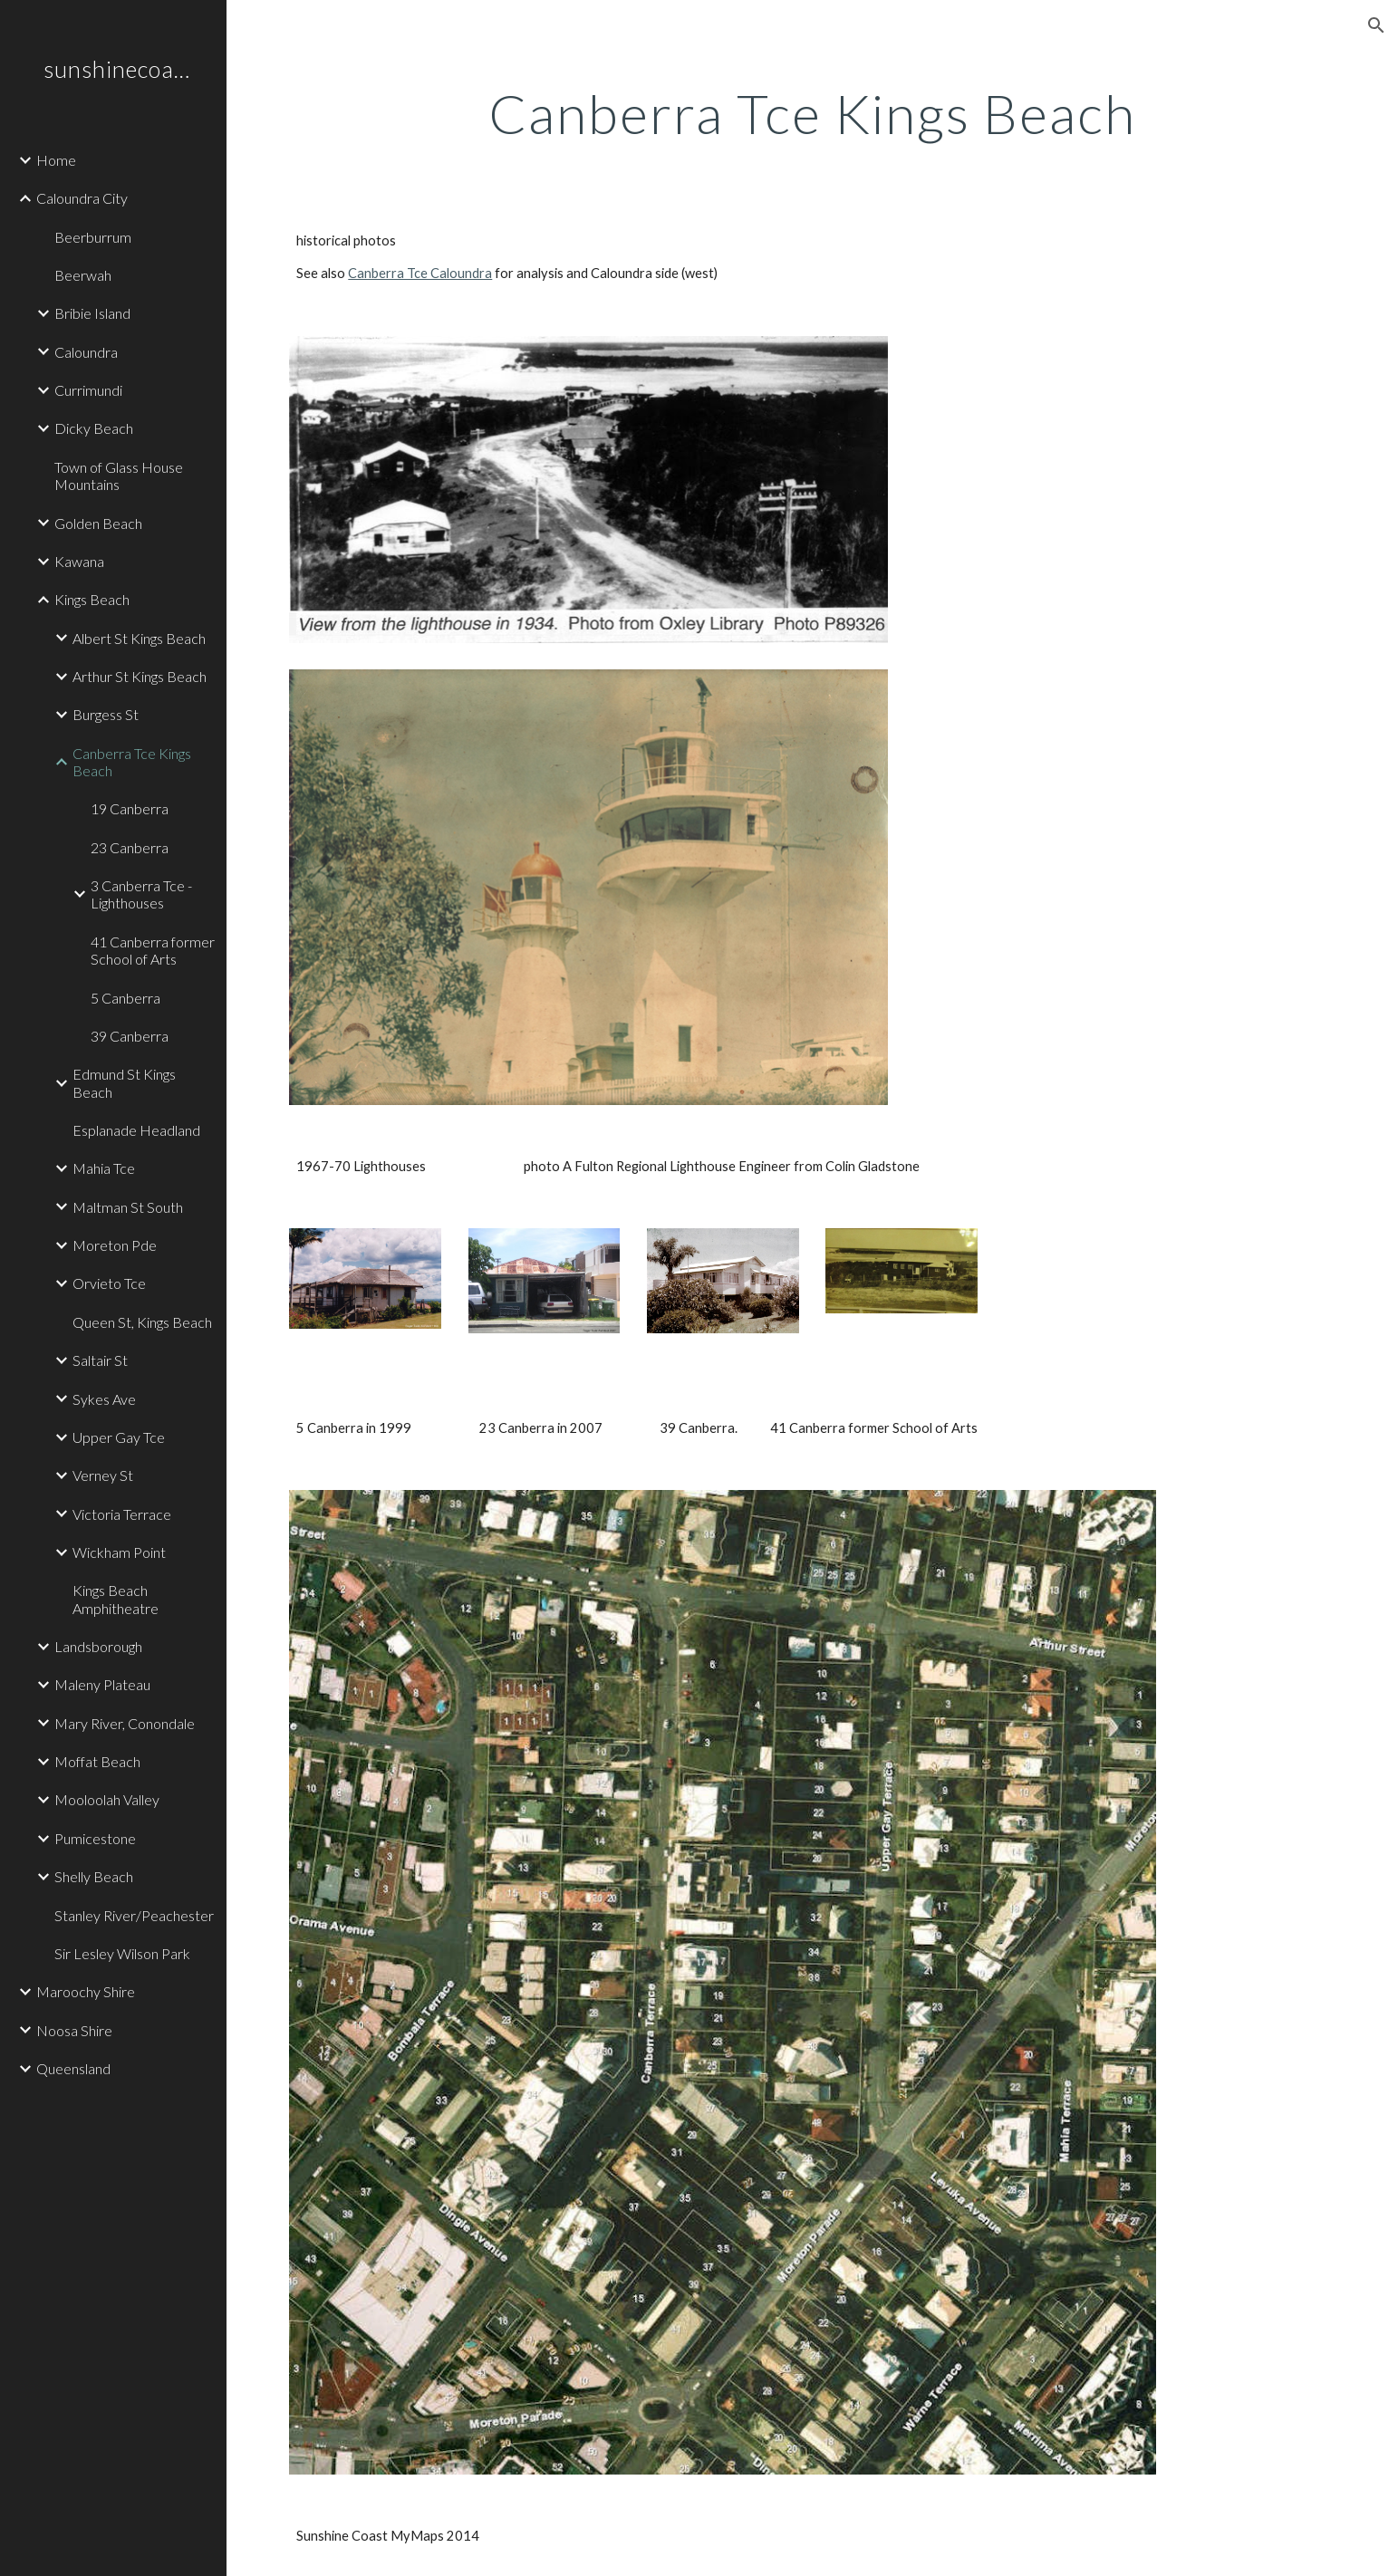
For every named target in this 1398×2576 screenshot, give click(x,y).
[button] (1376, 25)
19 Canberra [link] (130, 808)
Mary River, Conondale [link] (124, 1723)
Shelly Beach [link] (93, 1876)
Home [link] (56, 159)
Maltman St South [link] (127, 1207)
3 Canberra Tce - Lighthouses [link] (141, 894)
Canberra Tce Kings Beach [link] (131, 762)
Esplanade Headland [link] (136, 1130)
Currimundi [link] (88, 390)
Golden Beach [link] (98, 523)
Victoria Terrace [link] (121, 1514)
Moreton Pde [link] (114, 1245)
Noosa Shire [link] (74, 2030)
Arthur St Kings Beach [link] (139, 676)
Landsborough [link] (98, 1646)
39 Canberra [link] (130, 1035)
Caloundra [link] (86, 351)
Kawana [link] (79, 561)
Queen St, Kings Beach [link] (142, 1322)
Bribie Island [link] (92, 313)
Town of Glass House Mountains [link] (118, 475)
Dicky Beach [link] (93, 428)
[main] (812, 113)
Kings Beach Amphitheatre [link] (115, 1598)
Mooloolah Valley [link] (106, 1799)
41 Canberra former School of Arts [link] (153, 950)
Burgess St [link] (105, 714)
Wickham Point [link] (119, 1552)
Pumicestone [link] (95, 1838)
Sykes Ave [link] (104, 1399)
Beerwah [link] (82, 275)
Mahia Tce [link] (103, 1168)
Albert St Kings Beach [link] (139, 638)
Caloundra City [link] (82, 198)
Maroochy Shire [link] (85, 1991)
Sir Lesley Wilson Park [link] (122, 1953)
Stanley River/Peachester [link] (134, 1915)
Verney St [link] (102, 1475)
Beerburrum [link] (92, 236)
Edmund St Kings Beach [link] (124, 1082)
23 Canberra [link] (130, 847)
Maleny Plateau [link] (102, 1684)
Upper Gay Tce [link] (118, 1437)
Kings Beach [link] (92, 599)
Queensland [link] (73, 2068)
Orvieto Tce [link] (109, 1283)
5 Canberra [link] (125, 997)
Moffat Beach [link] (97, 1761)
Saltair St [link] (100, 1360)
